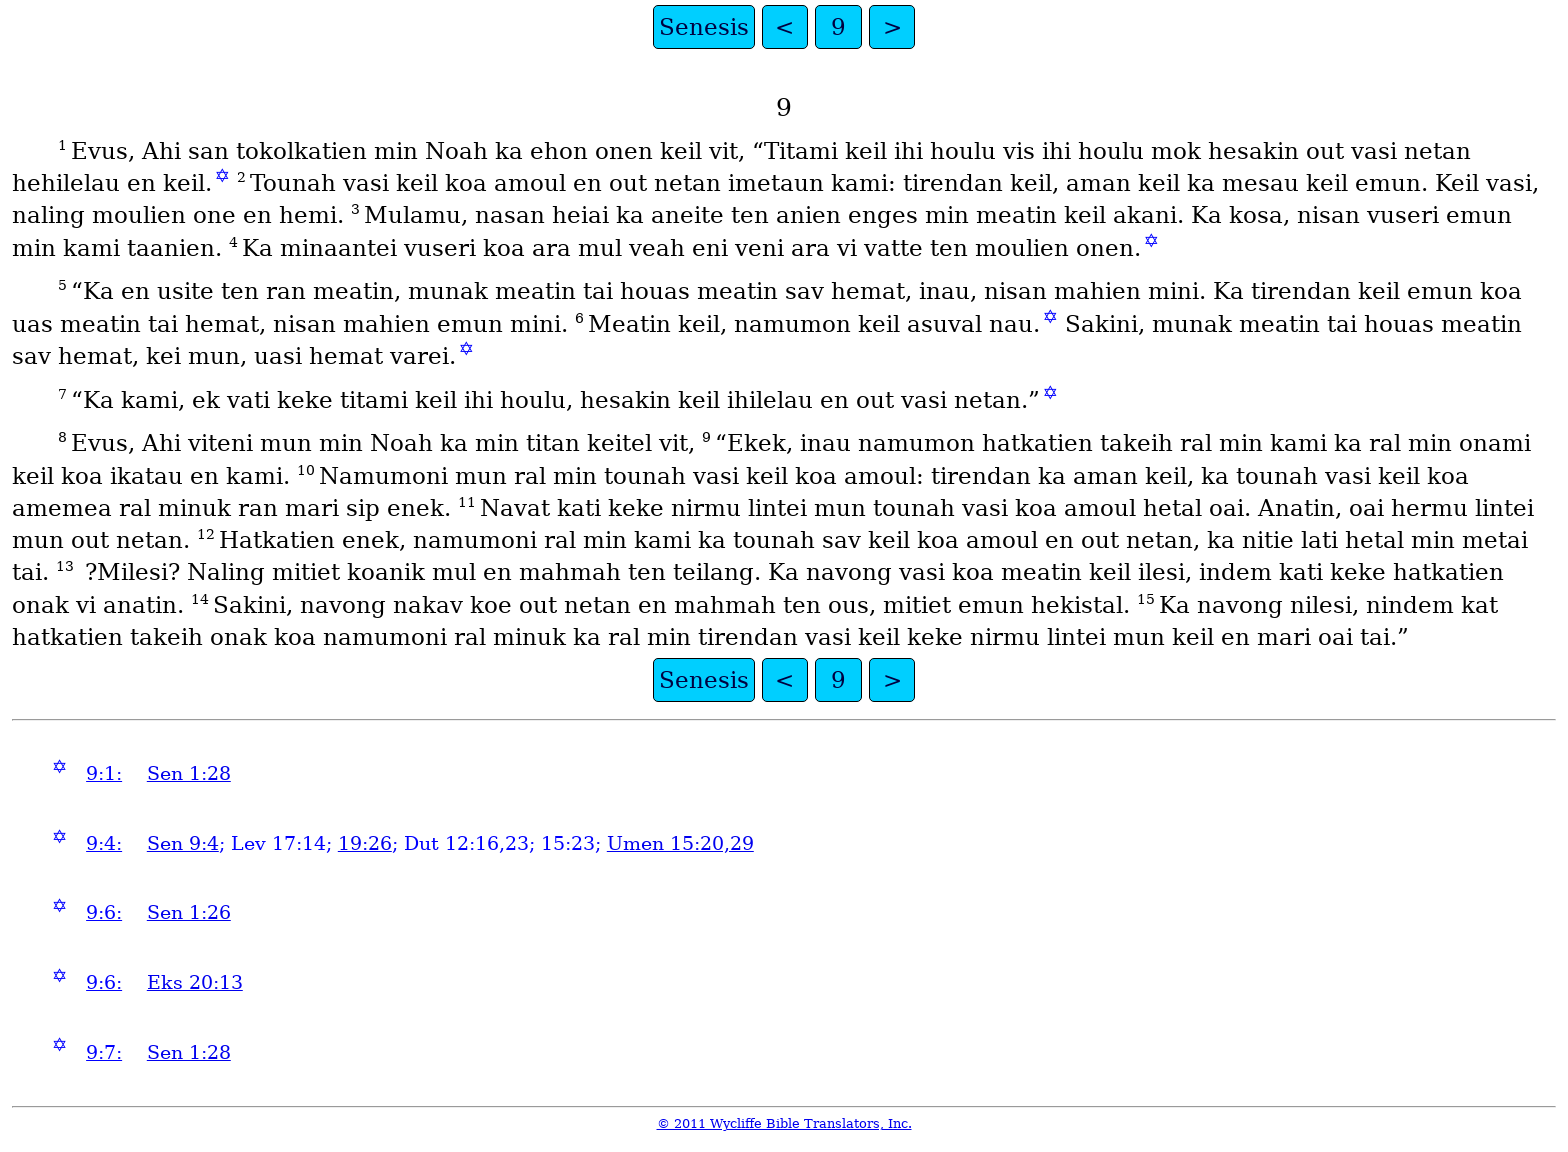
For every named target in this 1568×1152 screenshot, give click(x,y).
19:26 (365, 843)
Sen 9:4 (183, 843)
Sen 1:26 (189, 912)
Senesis (704, 27)
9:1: (104, 773)
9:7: (104, 1052)
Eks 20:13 (195, 982)
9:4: (104, 843)
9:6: (104, 912)
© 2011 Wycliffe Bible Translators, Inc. (784, 1123)
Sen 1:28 (189, 773)
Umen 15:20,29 (680, 843)
